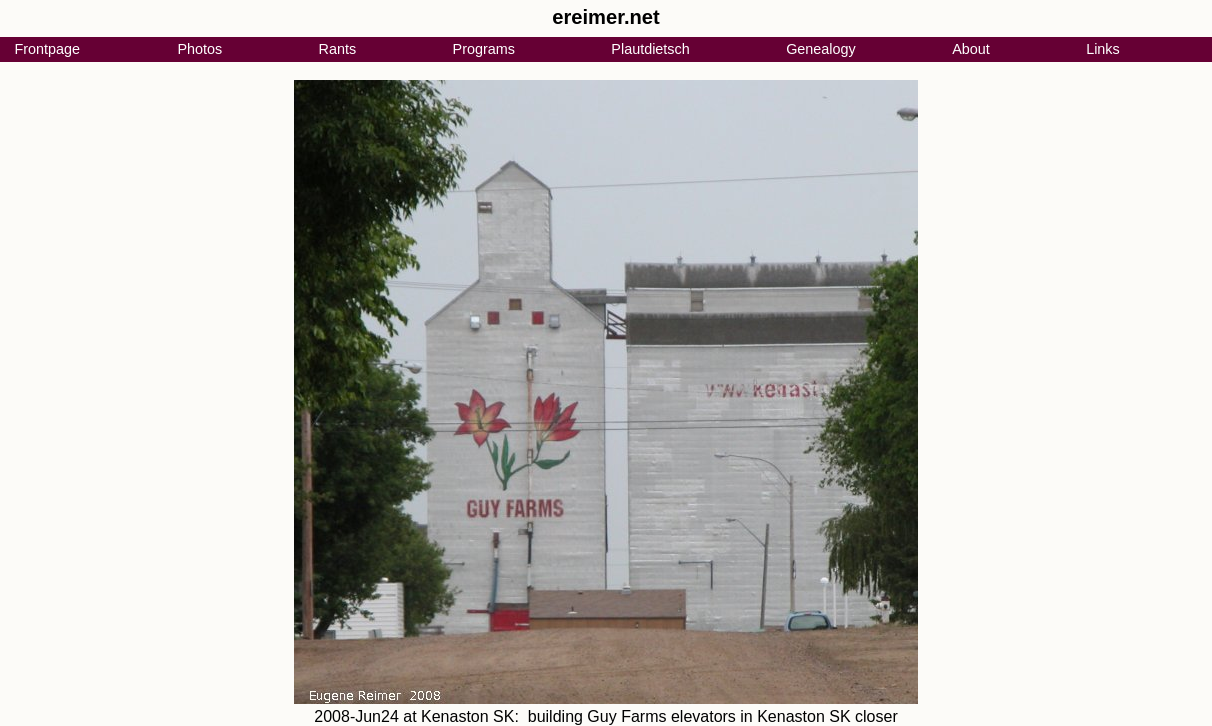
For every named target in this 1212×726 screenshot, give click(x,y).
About (971, 49)
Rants (338, 49)
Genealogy (821, 49)
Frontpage (47, 49)
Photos (199, 49)
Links (1103, 49)
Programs (484, 49)
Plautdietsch (650, 49)
